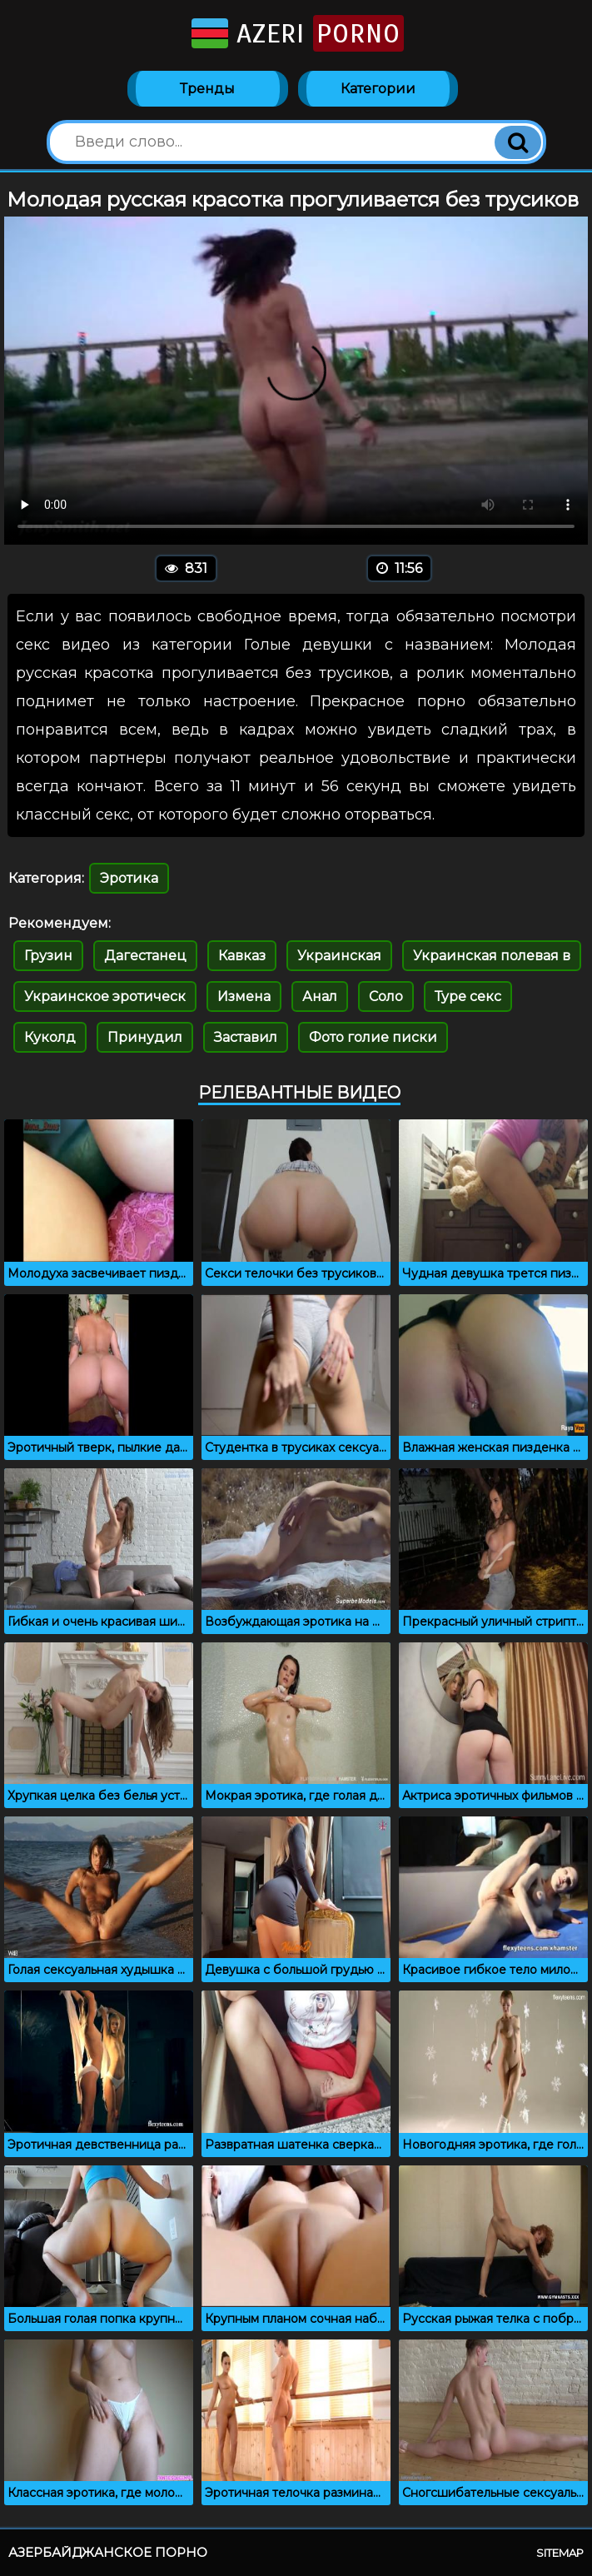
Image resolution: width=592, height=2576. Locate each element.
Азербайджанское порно (107, 2552)
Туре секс (468, 996)
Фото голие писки (373, 1037)
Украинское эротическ (105, 996)
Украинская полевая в (491, 956)
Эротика (129, 878)
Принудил (144, 1037)
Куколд (50, 1037)
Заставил (245, 1037)
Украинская (339, 956)
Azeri (296, 33)
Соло (386, 996)
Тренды (207, 89)
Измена (244, 996)
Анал (319, 996)
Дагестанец (145, 956)
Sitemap (560, 2552)
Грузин (48, 956)
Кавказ (242, 956)
